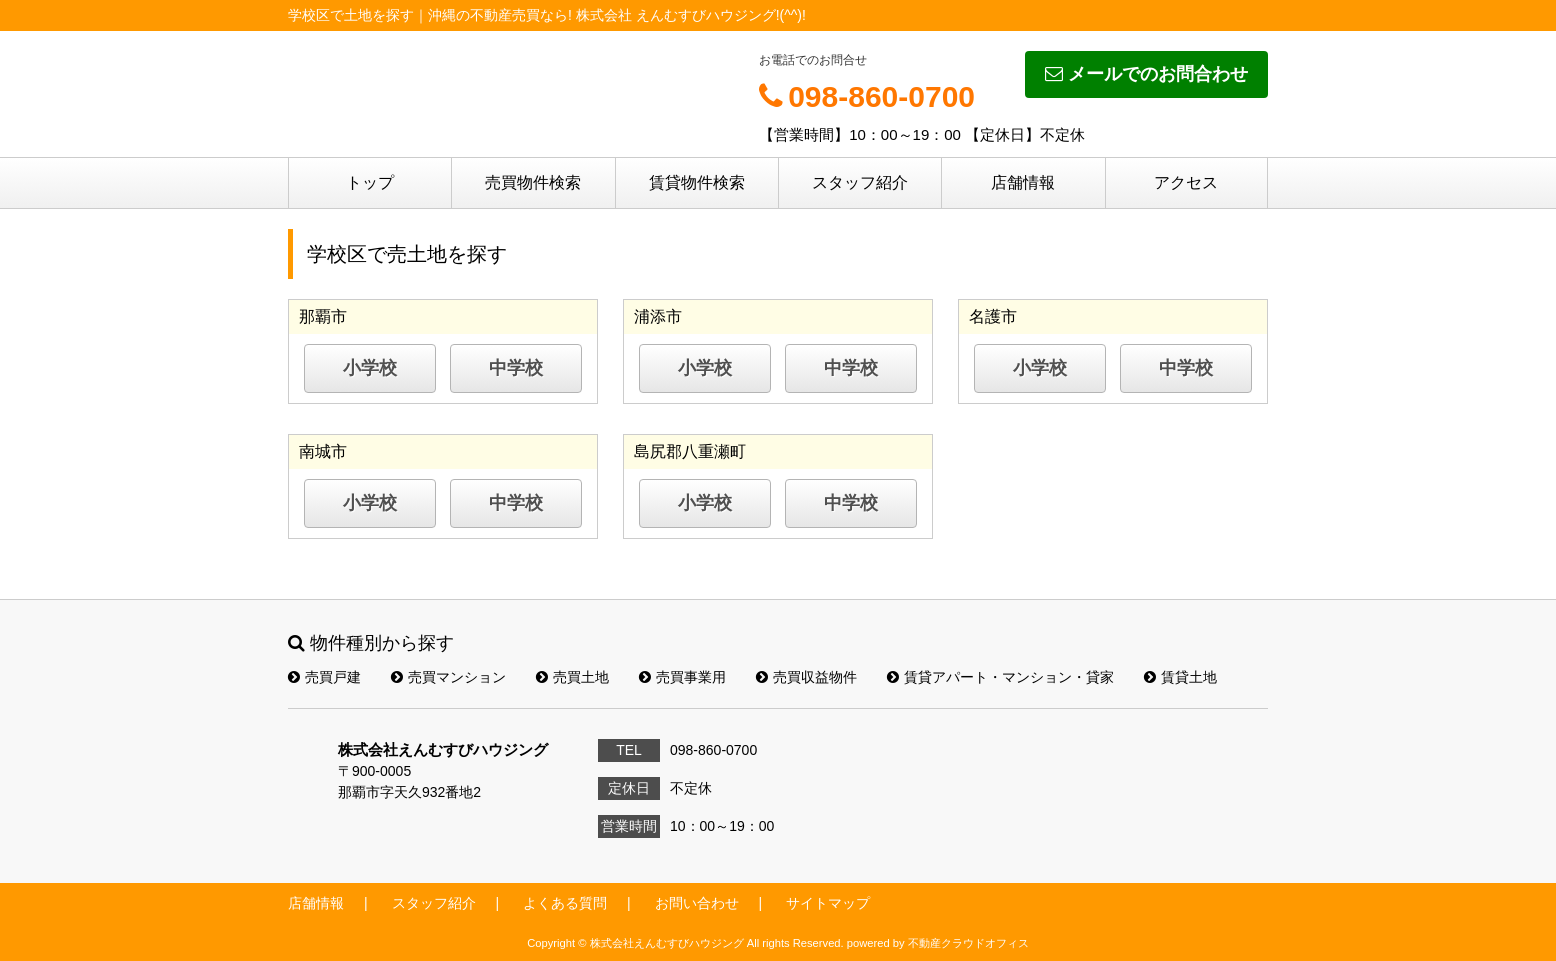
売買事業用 (682, 677)
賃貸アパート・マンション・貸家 (1000, 677)
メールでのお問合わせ (1146, 74)
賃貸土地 (1180, 677)
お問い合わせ (697, 903)
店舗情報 (1023, 182)
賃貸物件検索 (697, 182)
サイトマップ (828, 903)
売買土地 (572, 677)
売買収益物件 (806, 677)
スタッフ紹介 (860, 182)
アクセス (1186, 182)
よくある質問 (565, 903)
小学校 (370, 368)
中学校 (516, 368)
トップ (370, 182)
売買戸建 (324, 677)
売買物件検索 (533, 182)
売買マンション (448, 677)
